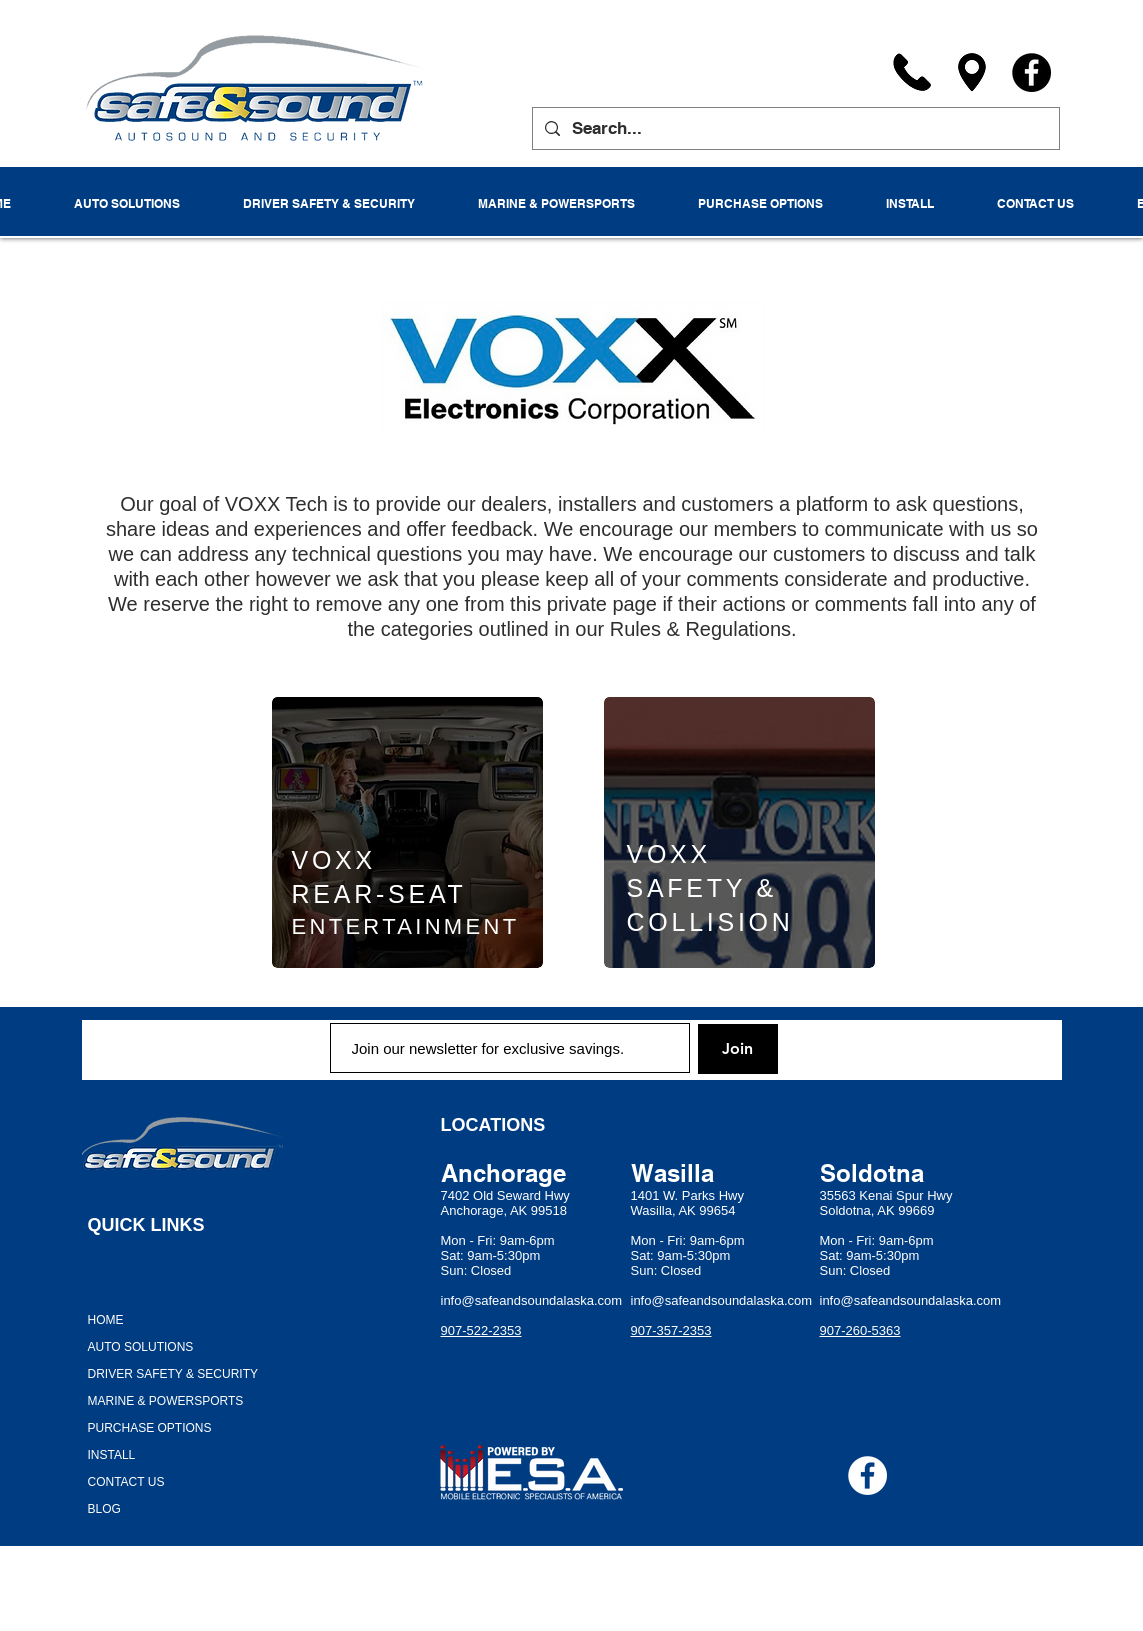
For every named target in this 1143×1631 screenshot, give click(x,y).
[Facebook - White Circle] (867, 1475)
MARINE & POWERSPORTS (166, 1401)
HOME (106, 1320)
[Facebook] (1031, 72)
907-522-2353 (481, 1330)
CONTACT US (126, 1482)
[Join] (738, 1049)
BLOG (104, 1509)
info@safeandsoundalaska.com (532, 1300)
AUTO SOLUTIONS (141, 1347)
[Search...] (794, 128)
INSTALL (112, 1455)
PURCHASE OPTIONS (150, 1428)
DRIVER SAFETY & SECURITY (173, 1374)
